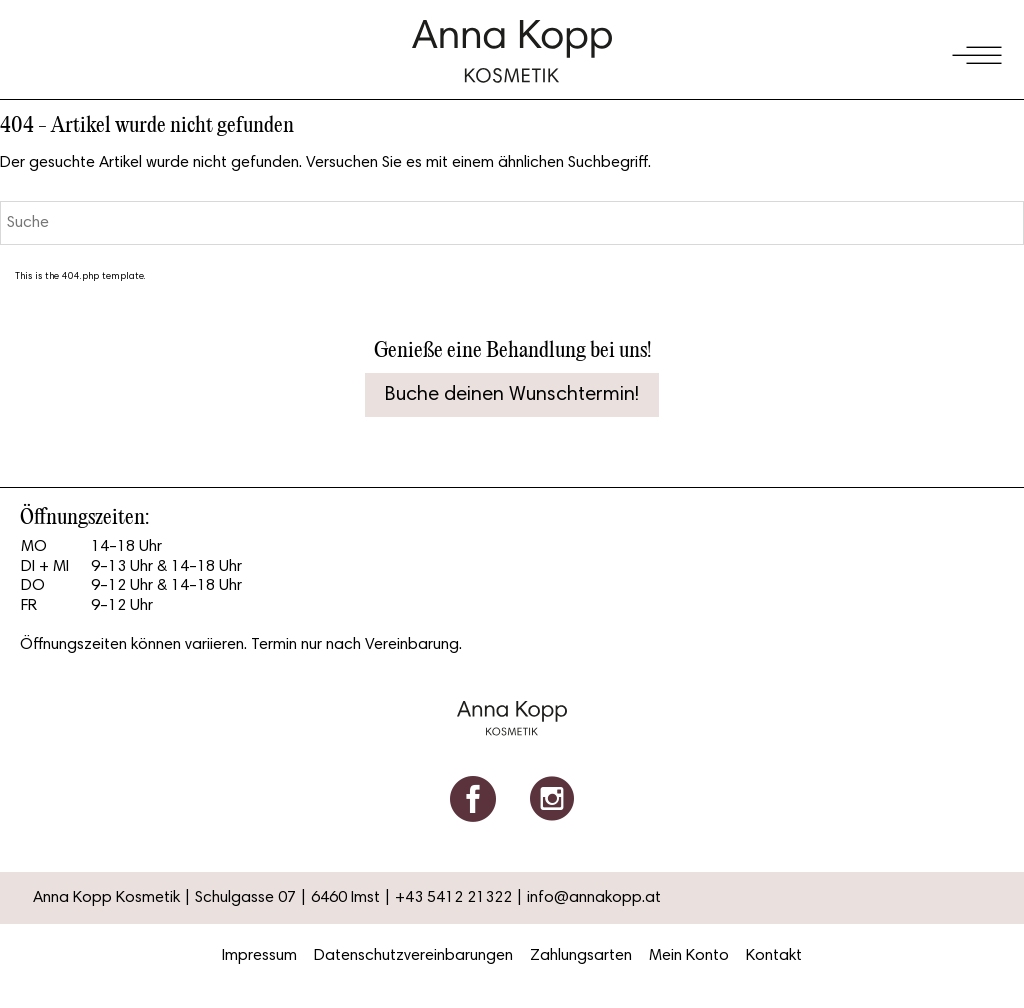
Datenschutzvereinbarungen (413, 956)
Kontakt (774, 956)
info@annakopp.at (594, 898)
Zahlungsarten (581, 956)
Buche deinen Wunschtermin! (512, 395)
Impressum (259, 956)
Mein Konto (689, 956)
